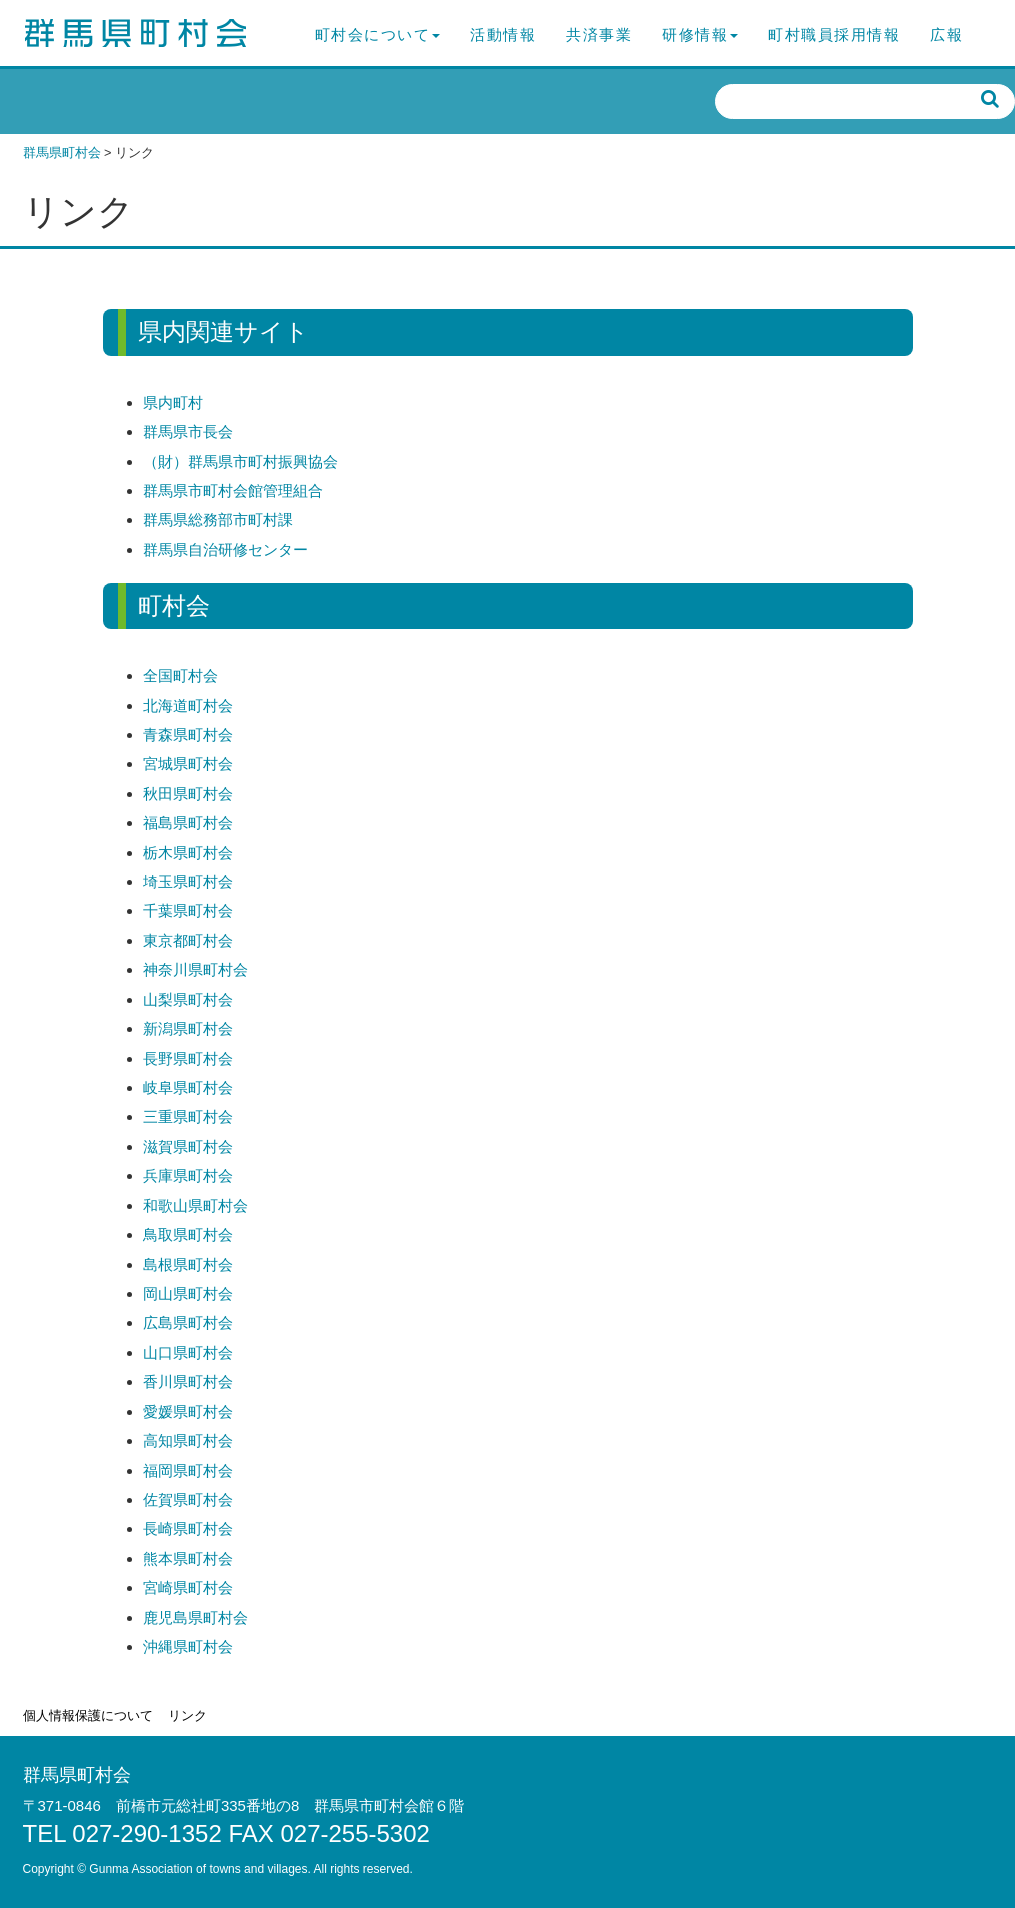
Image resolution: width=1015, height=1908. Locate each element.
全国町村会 (180, 675)
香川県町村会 (188, 1381)
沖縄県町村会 (188, 1646)
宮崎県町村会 (188, 1587)
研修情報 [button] (700, 34)
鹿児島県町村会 (195, 1617)
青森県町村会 (188, 734)
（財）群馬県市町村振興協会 (240, 461)
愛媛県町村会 (188, 1411)
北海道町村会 (188, 705)
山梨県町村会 (188, 999)
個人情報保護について (88, 1715)
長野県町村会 (188, 1058)
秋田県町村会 (188, 793)
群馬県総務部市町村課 (218, 519)
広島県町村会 (188, 1322)
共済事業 (599, 34)
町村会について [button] (378, 34)
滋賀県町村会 (188, 1146)
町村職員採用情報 (834, 34)
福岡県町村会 (188, 1470)
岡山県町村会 (188, 1293)
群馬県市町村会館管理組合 (233, 490)
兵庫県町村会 (188, 1175)
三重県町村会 (188, 1116)
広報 (946, 34)
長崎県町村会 (188, 1528)
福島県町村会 (188, 822)
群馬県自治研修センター (225, 549)
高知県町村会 (188, 1440)
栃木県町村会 (188, 852)
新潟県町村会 (188, 1028)
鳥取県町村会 (188, 1234)
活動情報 (503, 34)
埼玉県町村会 (188, 881)
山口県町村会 (188, 1352)
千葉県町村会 (188, 910)
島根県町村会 (188, 1264)
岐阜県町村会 (188, 1087)
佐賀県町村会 (188, 1499)
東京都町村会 (188, 940)
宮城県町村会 (188, 763)
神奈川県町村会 (195, 969)
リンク (187, 1715)
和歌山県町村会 (195, 1205)
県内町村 (173, 402)
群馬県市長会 (188, 431)
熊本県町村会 (188, 1558)
